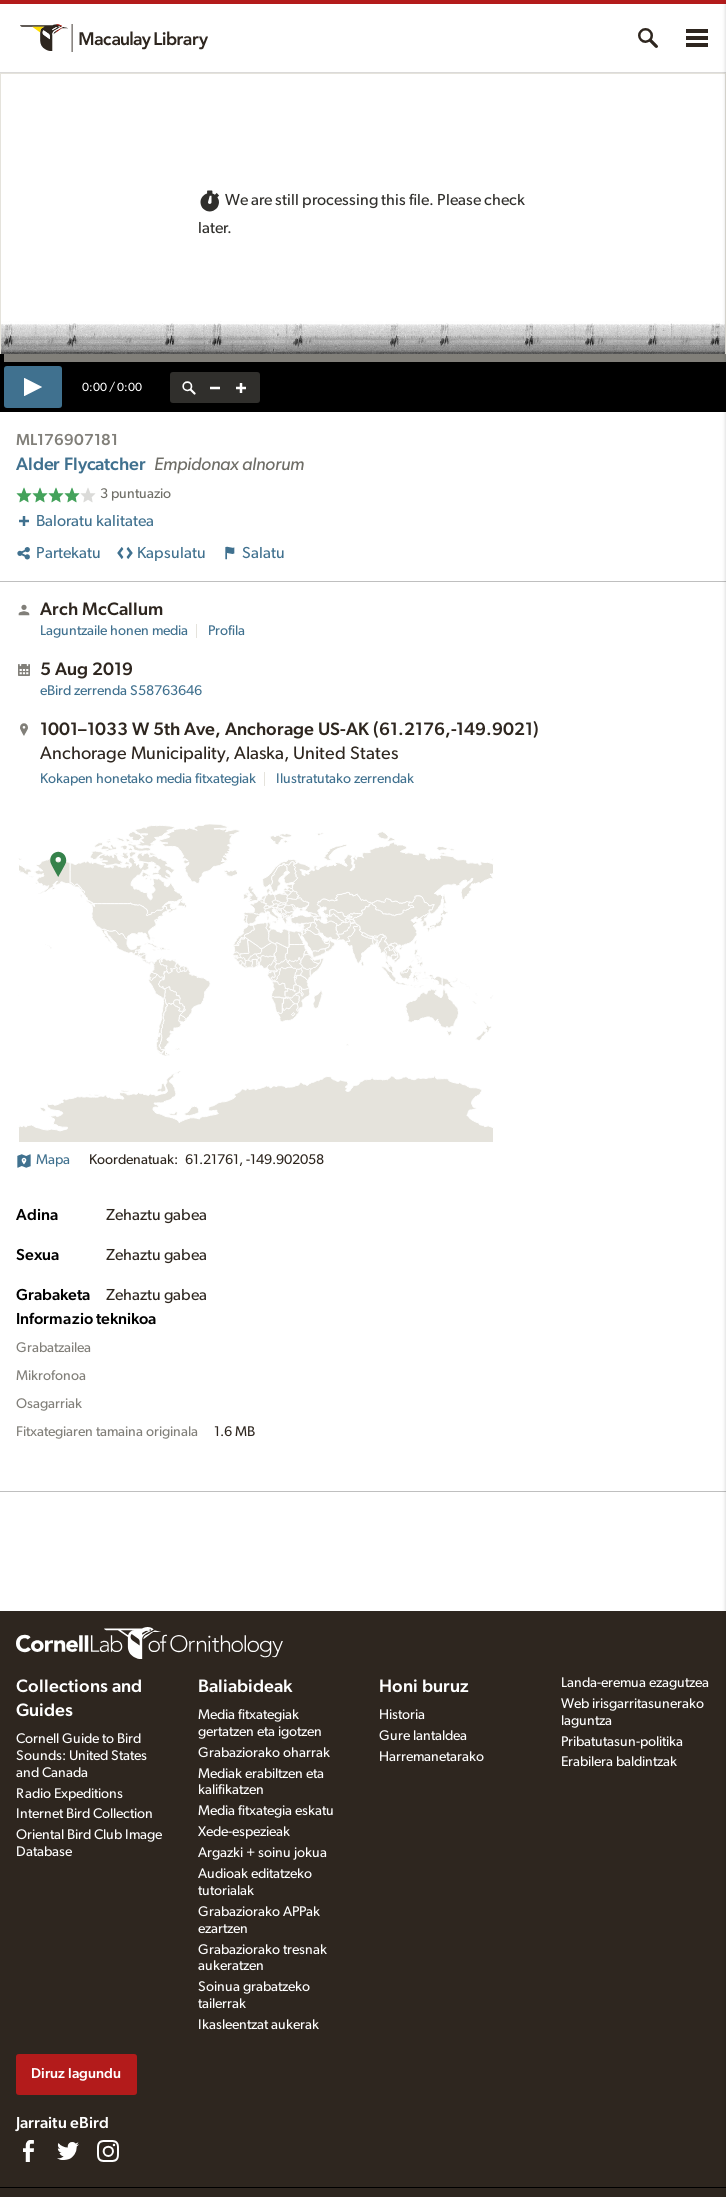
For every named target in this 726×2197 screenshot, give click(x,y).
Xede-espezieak (244, 1832)
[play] (33, 387)
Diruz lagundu (76, 2073)
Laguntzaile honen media (114, 631)
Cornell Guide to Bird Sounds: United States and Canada (81, 1756)
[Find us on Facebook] (28, 2151)
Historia (402, 1715)
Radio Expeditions (69, 1794)
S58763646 (121, 691)
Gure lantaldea (423, 1736)
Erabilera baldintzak (619, 1762)
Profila (226, 631)
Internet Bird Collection (84, 1814)
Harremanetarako (431, 1757)
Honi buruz (424, 1687)
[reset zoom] (189, 387)
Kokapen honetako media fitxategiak (148, 779)
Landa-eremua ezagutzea (635, 1683)
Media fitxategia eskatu (266, 1811)
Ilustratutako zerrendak (345, 779)
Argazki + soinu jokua (262, 1853)
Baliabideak (245, 1687)
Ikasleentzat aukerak (258, 2025)
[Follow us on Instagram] (108, 2151)
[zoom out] (215, 387)
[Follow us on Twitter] (68, 2151)
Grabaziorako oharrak (264, 1753)
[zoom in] (241, 387)
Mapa (43, 1160)
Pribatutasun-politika (622, 1742)
